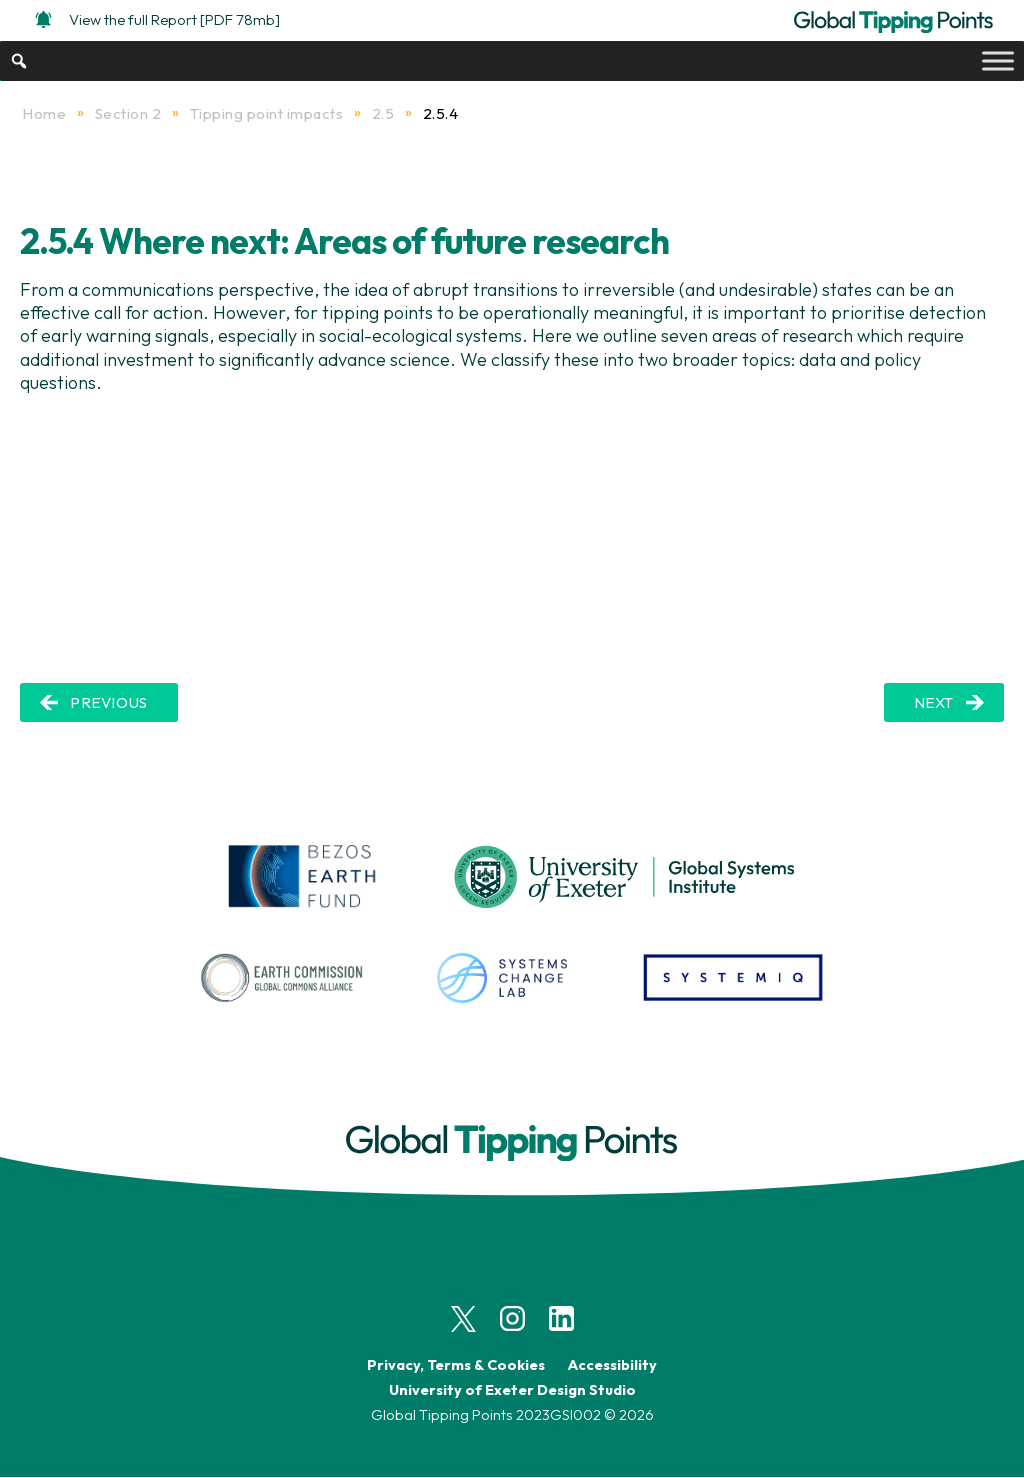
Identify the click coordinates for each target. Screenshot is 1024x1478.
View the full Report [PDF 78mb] (157, 19)
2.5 (383, 113)
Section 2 (128, 113)
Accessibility (612, 1364)
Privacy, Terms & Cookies (456, 1364)
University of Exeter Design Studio (512, 1389)
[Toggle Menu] (998, 60)
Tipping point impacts (267, 113)
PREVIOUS (109, 702)
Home (44, 113)
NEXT (934, 702)
